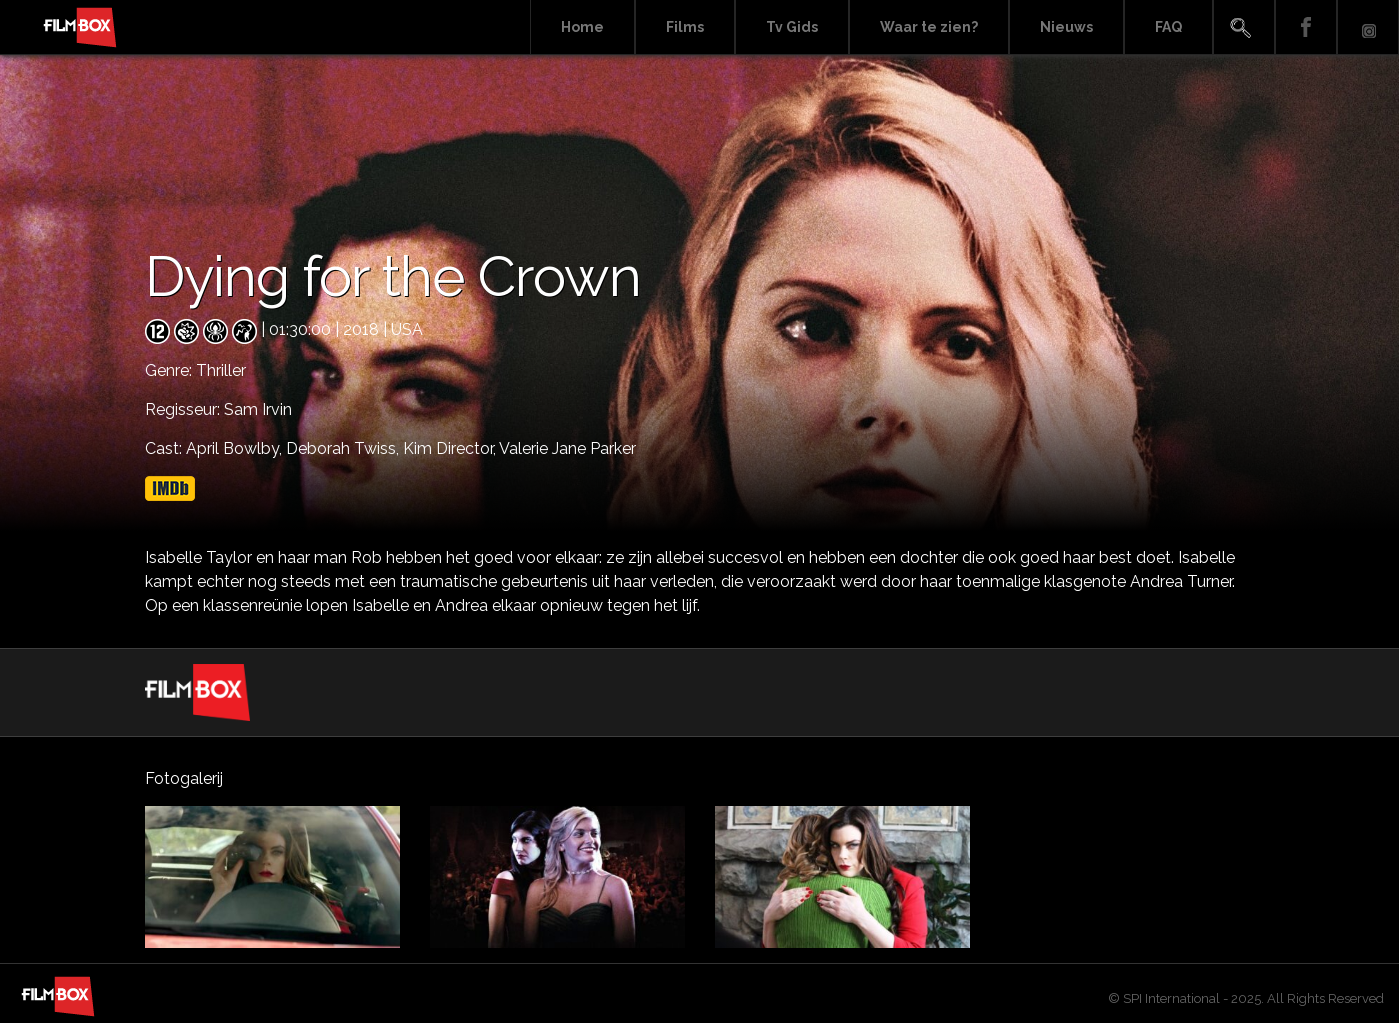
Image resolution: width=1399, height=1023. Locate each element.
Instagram (1368, 27)
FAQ (1168, 27)
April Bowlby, (236, 448)
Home (582, 27)
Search (1244, 27)
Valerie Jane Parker (567, 448)
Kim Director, (451, 448)
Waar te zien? (929, 27)
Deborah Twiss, (344, 448)
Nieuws (1066, 27)
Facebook (1306, 27)
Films (685, 27)
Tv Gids (792, 27)
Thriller (221, 370)
